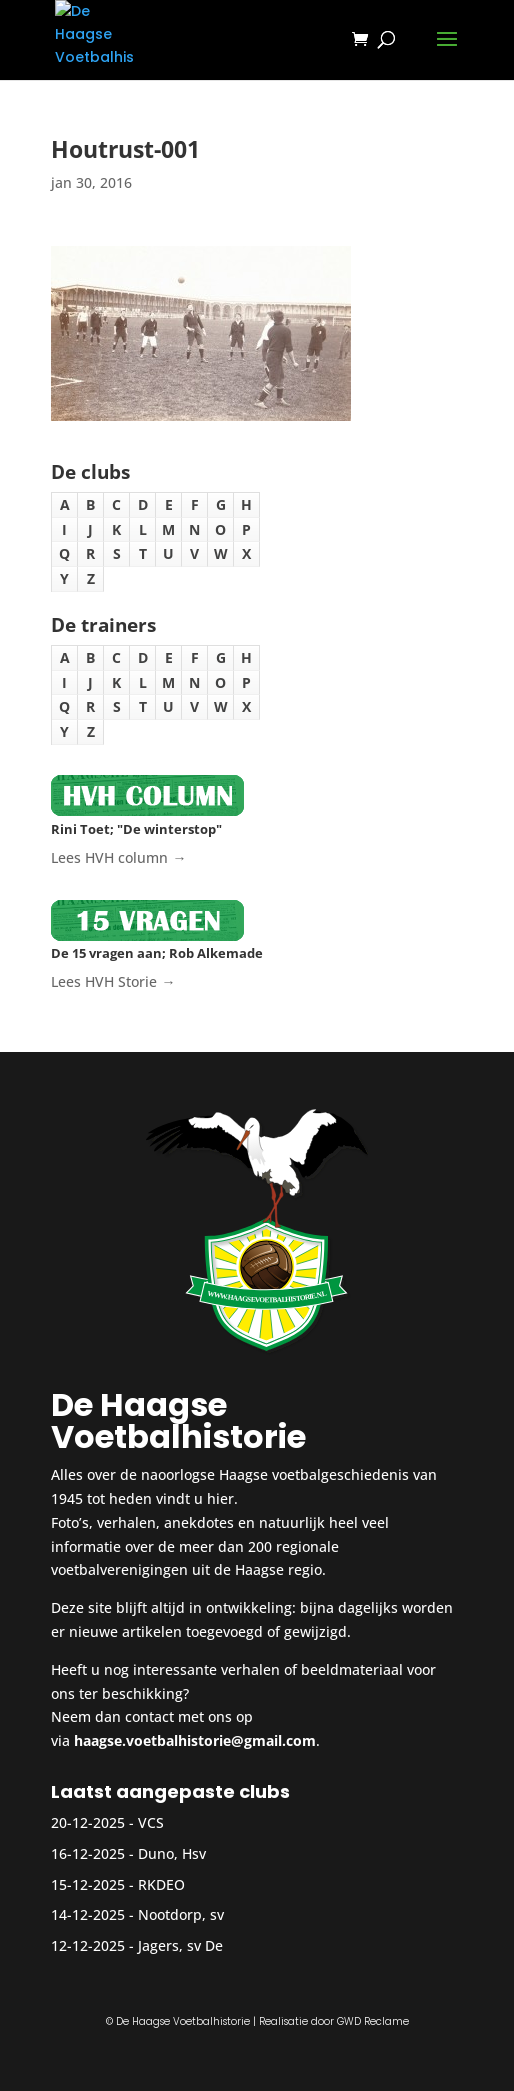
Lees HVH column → (118, 857)
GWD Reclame (373, 2021)
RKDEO (161, 1884)
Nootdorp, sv (181, 1914)
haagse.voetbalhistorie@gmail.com (195, 1740)
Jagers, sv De (180, 1945)
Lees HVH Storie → (113, 981)
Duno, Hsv (172, 1853)
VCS (151, 1822)
